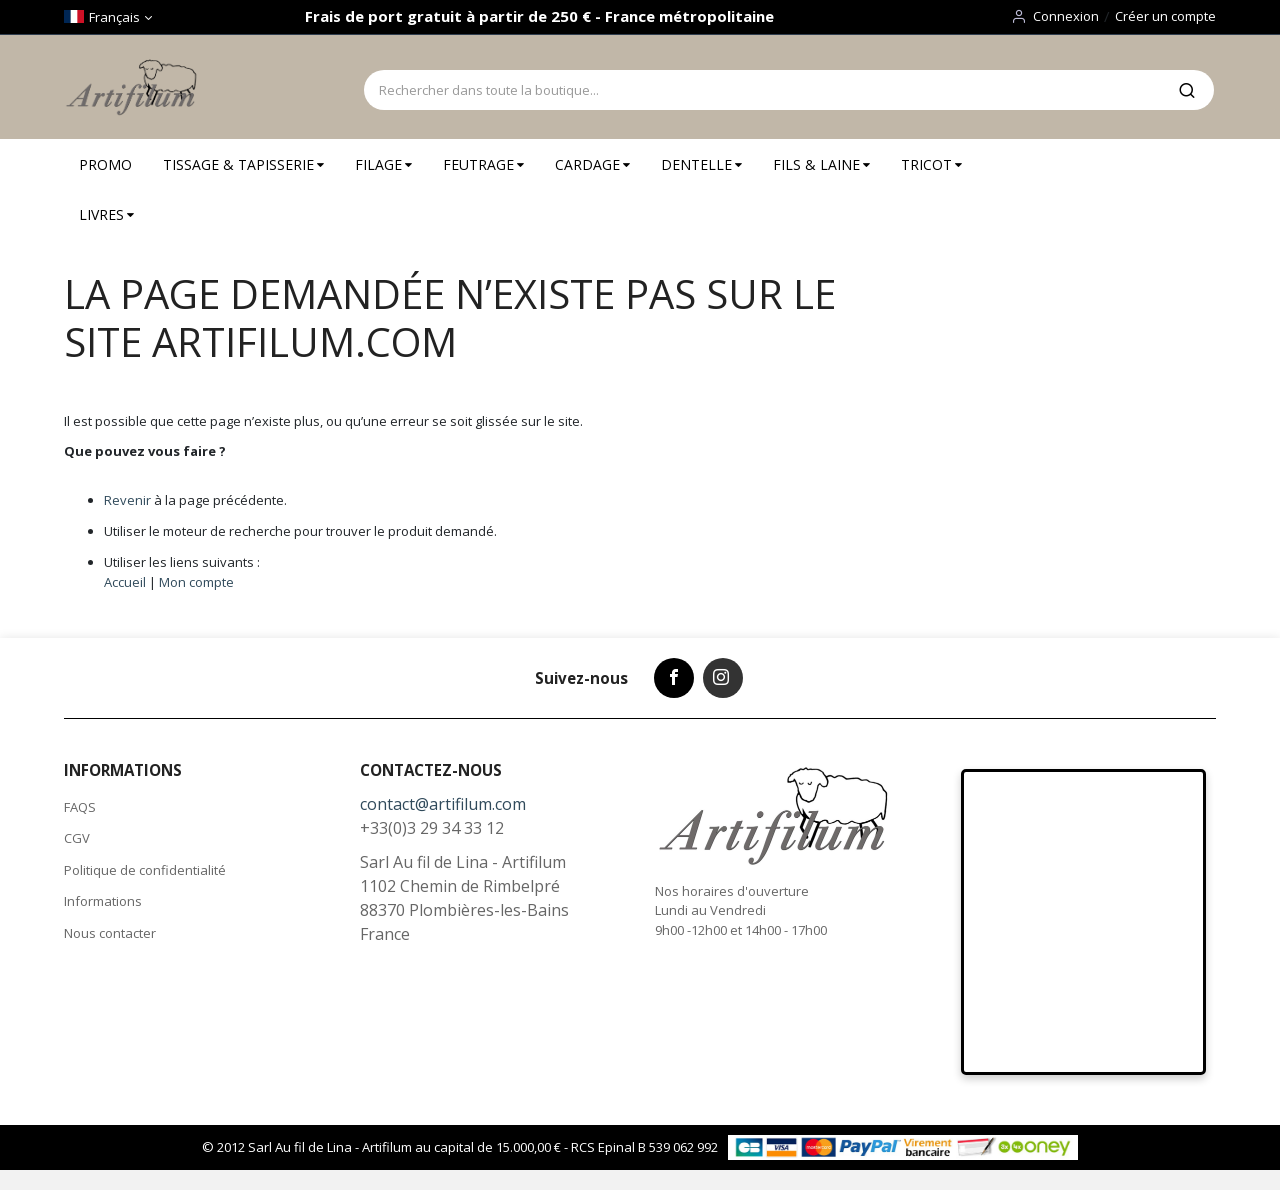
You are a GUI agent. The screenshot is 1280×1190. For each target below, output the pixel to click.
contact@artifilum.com (443, 804)
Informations (103, 901)
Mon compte (196, 582)
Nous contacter (110, 933)
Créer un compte (1165, 16)
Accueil (125, 582)
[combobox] (762, 90)
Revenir (127, 500)
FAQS (80, 807)
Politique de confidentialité (145, 870)
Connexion (1066, 16)
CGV (77, 838)
